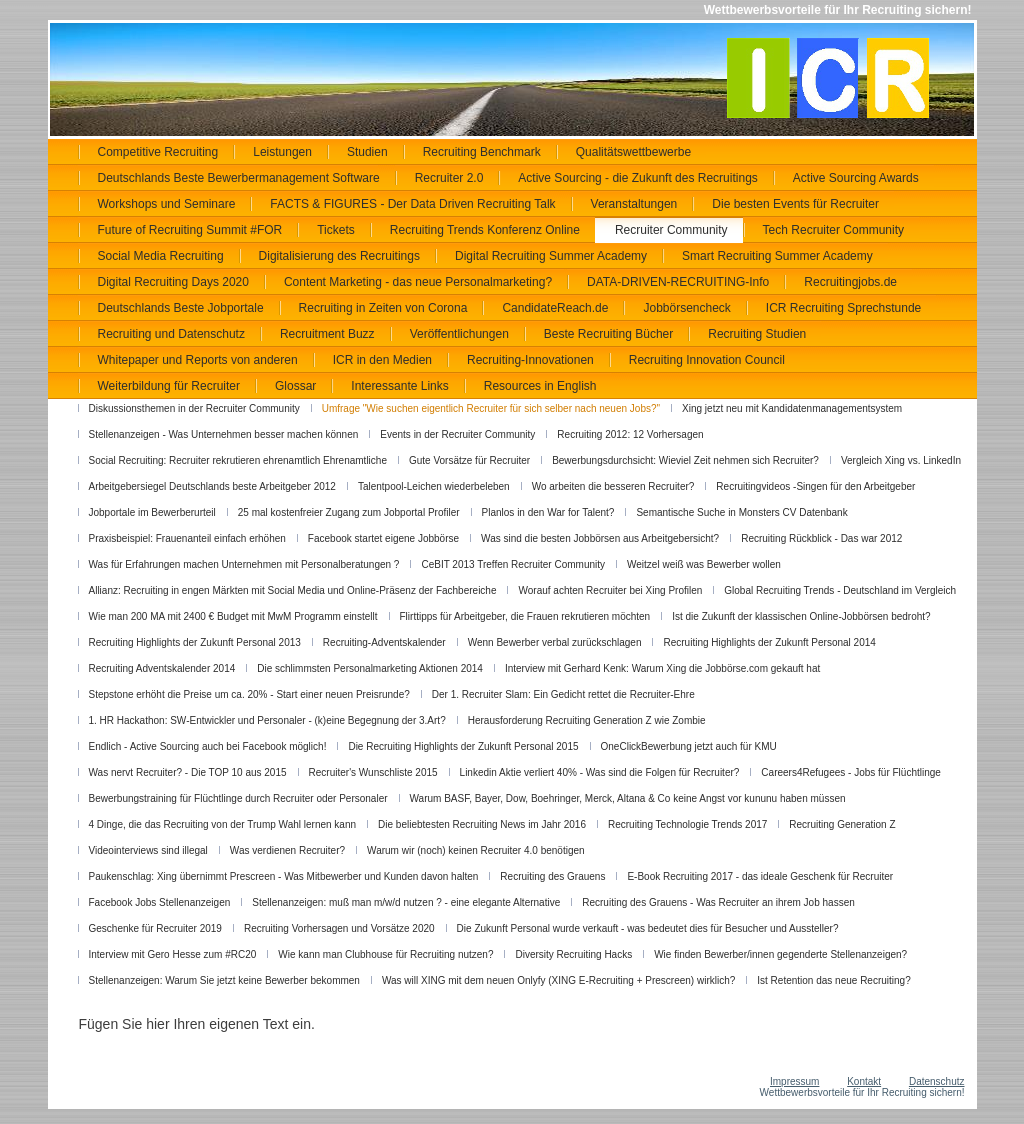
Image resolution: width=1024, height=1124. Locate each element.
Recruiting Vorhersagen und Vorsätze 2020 (339, 928)
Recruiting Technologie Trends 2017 (687, 824)
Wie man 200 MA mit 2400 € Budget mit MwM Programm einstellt (233, 616)
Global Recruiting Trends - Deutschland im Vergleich (840, 590)
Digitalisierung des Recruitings (339, 256)
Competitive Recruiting (158, 152)
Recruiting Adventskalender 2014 (162, 668)
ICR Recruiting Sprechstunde (843, 308)
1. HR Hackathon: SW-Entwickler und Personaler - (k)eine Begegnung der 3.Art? (267, 720)
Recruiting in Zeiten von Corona (383, 308)
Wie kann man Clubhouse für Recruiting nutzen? (385, 954)
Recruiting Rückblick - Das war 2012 (821, 538)
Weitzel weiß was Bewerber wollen (704, 564)
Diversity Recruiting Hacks (573, 954)
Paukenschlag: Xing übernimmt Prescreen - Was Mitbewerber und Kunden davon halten (284, 876)
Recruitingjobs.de (850, 282)
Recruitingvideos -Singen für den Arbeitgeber (815, 486)
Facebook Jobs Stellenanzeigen (160, 902)
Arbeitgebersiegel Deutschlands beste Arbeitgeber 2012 (212, 486)
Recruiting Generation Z (842, 824)
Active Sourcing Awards (856, 178)
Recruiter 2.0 (449, 178)
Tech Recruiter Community (833, 230)
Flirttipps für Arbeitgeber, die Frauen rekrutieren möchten (525, 616)
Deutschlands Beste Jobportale (181, 308)
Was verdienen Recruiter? (287, 850)
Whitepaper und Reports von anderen (198, 360)
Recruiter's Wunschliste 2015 (373, 772)
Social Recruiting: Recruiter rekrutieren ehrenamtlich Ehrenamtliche (238, 460)
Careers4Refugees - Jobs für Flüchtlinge (851, 772)
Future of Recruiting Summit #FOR (190, 230)
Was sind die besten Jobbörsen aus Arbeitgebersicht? (600, 538)
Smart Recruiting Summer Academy (777, 256)
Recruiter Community (671, 230)
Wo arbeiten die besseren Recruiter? (613, 486)
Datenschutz (937, 1081)
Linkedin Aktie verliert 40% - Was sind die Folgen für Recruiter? (600, 772)
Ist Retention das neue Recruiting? (833, 980)
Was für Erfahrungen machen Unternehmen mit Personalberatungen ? (244, 564)
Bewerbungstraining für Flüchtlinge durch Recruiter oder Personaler (238, 798)
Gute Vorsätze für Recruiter (469, 460)
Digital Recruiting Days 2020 (173, 282)
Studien (367, 152)
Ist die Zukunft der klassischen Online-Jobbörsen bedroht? (801, 616)
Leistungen (282, 152)
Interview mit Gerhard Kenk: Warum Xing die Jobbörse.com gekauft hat (662, 668)
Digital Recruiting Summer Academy (551, 256)
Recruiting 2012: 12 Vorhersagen (630, 434)
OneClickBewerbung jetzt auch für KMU (689, 746)
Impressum (794, 1081)
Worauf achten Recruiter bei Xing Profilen (610, 590)
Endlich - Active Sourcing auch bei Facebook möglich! (208, 746)
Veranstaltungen (634, 204)
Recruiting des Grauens (552, 876)
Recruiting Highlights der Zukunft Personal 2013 (195, 642)
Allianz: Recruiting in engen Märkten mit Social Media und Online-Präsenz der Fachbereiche (293, 590)
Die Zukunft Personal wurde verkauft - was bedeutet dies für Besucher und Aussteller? (648, 928)
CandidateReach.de (555, 308)
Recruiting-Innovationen (530, 360)
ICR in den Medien (382, 360)
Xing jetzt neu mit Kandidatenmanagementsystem (792, 408)
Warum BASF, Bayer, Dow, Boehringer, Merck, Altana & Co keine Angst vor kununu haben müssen (628, 798)
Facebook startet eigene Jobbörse (383, 538)
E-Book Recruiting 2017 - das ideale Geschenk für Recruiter (760, 876)
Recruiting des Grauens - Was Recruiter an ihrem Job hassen (718, 902)
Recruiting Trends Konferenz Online (485, 230)
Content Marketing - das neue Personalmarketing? (418, 282)
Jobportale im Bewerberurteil (152, 512)
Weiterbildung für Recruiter (169, 386)
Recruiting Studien (757, 334)
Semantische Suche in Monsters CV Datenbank (741, 512)
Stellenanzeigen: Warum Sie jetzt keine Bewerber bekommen (224, 980)
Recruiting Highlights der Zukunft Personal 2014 (769, 642)
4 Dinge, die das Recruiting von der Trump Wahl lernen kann (223, 824)
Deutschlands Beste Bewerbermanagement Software (239, 178)
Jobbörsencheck (686, 308)
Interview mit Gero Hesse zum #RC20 (173, 954)
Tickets (336, 230)
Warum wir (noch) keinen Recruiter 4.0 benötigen (476, 850)
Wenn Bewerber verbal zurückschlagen (555, 642)
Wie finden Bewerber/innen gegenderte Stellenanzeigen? (780, 954)
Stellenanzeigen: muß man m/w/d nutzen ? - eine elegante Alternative (406, 902)
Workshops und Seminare (167, 204)
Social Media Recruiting (161, 256)
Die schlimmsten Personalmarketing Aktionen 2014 (370, 668)
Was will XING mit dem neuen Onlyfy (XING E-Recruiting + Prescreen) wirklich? (558, 980)
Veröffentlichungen (459, 334)
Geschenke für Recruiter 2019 (155, 928)
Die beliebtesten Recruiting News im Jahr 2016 (482, 824)
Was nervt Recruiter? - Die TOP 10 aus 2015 (188, 772)
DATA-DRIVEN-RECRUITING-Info (678, 282)
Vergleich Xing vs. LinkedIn (901, 460)
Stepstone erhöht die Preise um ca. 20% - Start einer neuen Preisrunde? (249, 694)
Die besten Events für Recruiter (795, 204)
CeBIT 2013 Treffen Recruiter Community (513, 564)
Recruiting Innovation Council (707, 360)
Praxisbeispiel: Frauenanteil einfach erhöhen (187, 538)
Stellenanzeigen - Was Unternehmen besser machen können (224, 434)
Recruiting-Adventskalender (384, 642)
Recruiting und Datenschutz (171, 334)
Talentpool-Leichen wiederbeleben (434, 486)
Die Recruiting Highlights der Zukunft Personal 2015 (463, 746)
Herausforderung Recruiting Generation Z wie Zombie (587, 720)
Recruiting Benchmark (482, 152)
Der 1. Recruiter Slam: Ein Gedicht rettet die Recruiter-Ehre (563, 694)
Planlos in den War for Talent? (548, 512)
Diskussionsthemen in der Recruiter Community (194, 408)
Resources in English (540, 386)
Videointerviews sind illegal (148, 850)
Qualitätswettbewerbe (633, 152)
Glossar (295, 386)
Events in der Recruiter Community (457, 434)
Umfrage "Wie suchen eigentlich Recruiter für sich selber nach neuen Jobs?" (491, 408)
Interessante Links (399, 386)
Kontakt (864, 1081)
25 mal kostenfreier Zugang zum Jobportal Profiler (349, 512)
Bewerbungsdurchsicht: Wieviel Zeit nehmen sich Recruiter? (685, 460)
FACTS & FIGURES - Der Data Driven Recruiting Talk (412, 204)
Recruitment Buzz (327, 334)
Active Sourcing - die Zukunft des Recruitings (637, 178)
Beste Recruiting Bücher (608, 334)
